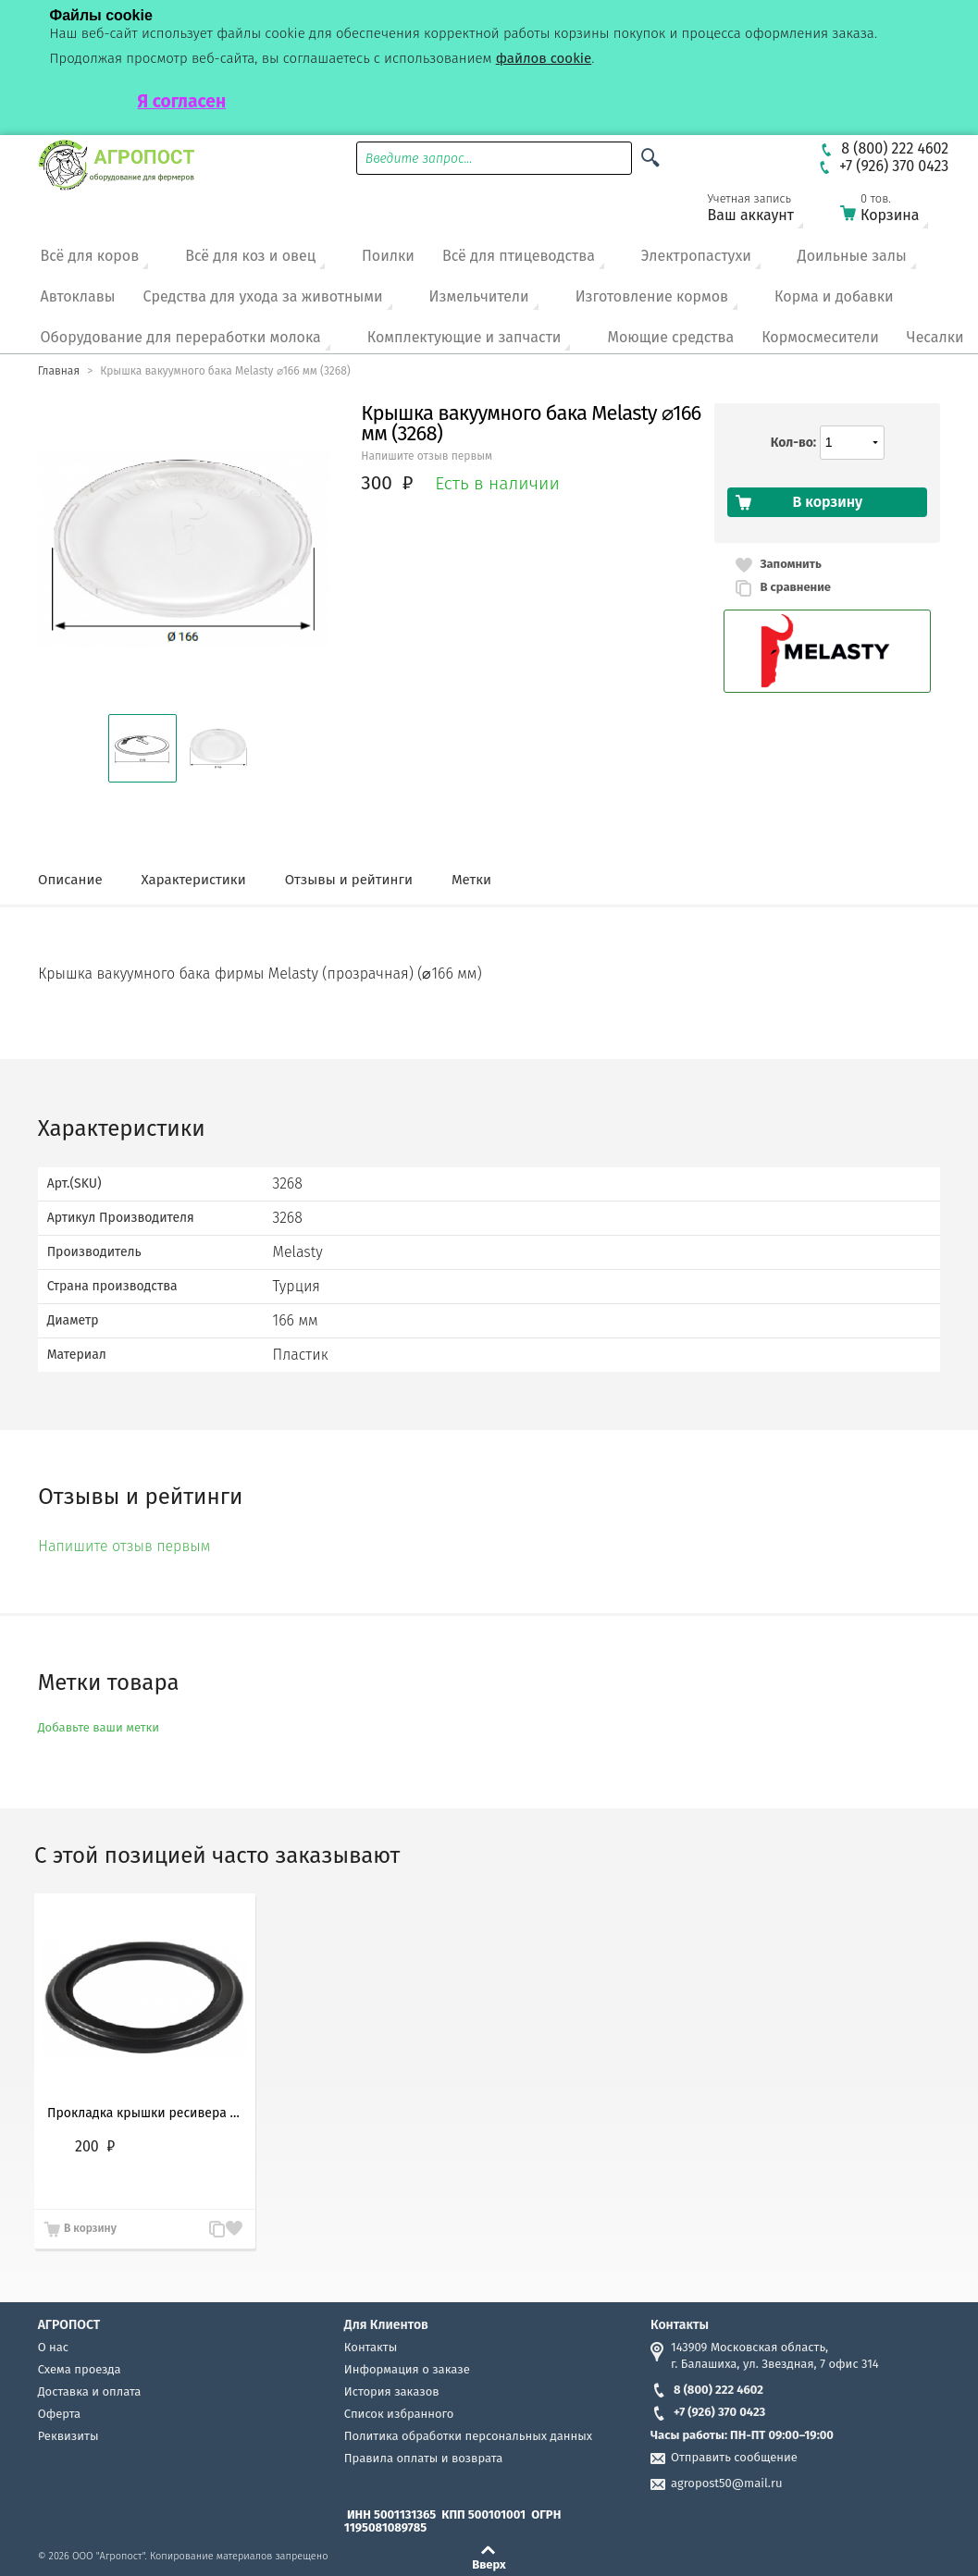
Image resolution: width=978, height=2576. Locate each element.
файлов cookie (544, 58)
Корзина (895, 211)
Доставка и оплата (90, 2391)
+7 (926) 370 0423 (707, 2412)
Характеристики (194, 879)
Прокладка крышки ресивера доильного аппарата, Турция (144, 2113)
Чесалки (935, 337)
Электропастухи (696, 256)
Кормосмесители (820, 337)
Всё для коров (90, 256)
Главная (59, 370)
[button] (142, 748)
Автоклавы (78, 296)
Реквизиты (68, 2436)
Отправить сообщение (734, 2457)
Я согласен (182, 101)
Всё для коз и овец (250, 256)
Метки (471, 879)
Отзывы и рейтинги (349, 879)
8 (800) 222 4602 (706, 2390)
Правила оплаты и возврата (423, 2458)
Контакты (370, 2347)
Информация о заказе (407, 2369)
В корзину (90, 2228)
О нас (53, 2347)
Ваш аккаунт (762, 211)
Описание (70, 879)
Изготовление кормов (652, 296)
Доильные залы (852, 256)
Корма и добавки (834, 296)
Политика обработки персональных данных (468, 2436)
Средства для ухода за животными (263, 296)
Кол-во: (793, 442)
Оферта (59, 2414)
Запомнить (790, 564)
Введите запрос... (419, 158)
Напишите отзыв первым (426, 456)
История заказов (391, 2391)
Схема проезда (79, 2369)
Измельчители (479, 296)
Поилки (388, 256)
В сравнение (795, 587)
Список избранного (399, 2414)
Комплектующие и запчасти (464, 337)
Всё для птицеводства (518, 256)
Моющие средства (670, 337)
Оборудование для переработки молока (181, 337)
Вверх (489, 2564)
